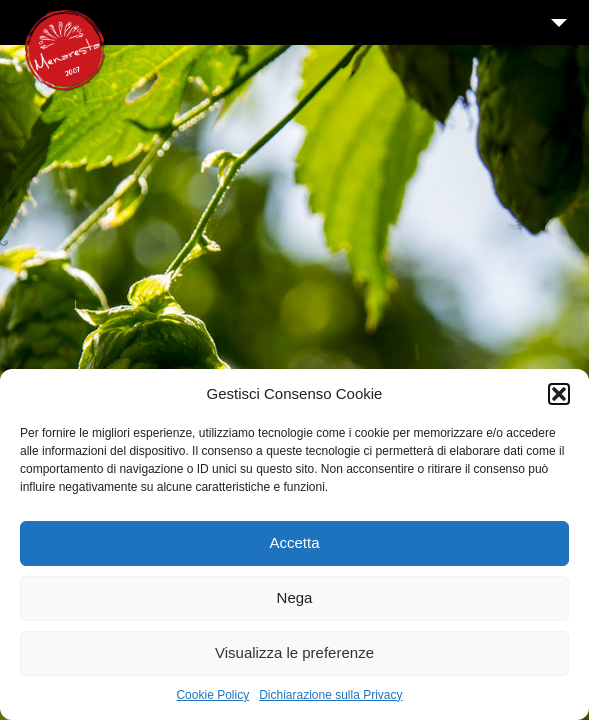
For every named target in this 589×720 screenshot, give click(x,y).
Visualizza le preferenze (294, 652)
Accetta (294, 542)
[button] (559, 394)
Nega (295, 597)
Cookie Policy (212, 695)
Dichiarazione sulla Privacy (330, 695)
